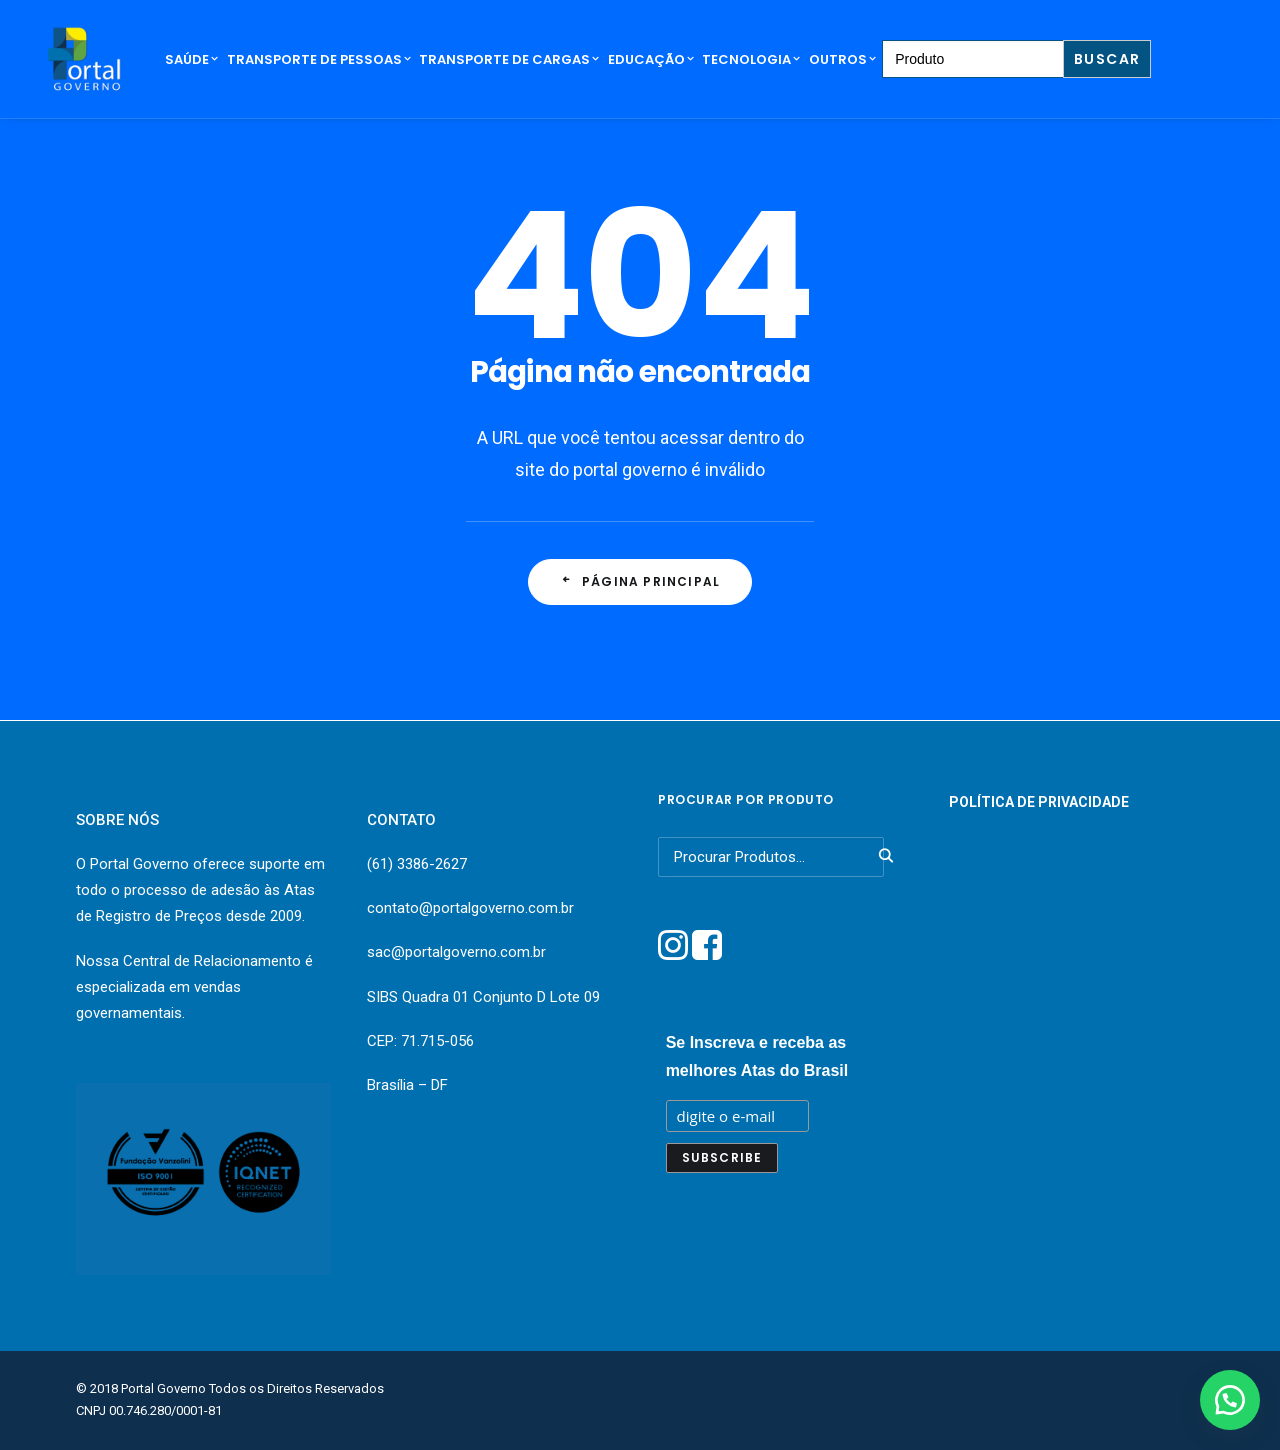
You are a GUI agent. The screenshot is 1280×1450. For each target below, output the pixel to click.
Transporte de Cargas (509, 59)
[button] (1230, 1400)
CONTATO (401, 820)
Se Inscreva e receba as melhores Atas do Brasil (757, 1056)
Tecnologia (751, 59)
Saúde (192, 59)
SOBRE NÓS (117, 820)
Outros (843, 59)
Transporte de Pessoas (319, 59)
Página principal (640, 581)
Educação (651, 59)
